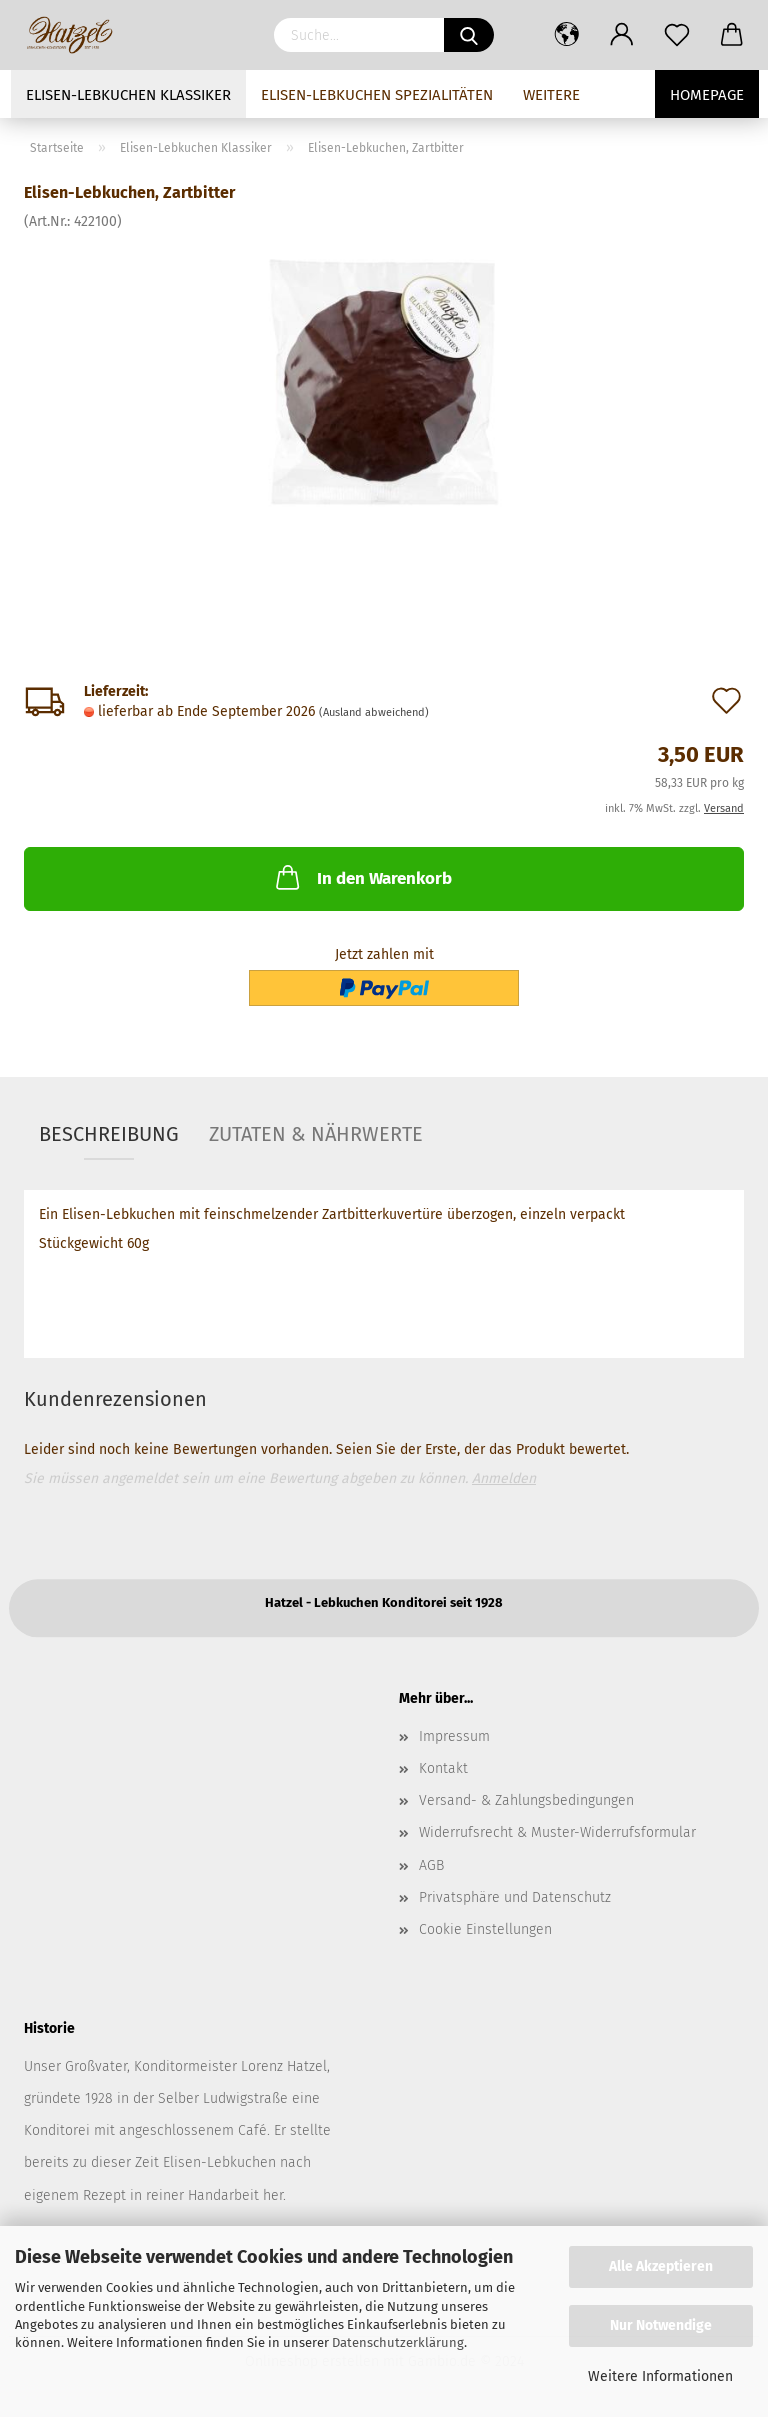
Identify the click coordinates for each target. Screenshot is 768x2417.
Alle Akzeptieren (661, 2266)
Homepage (707, 95)
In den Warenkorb (362, 877)
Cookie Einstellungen (485, 1929)
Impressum (454, 1736)
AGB (431, 1865)
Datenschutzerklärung (398, 2342)
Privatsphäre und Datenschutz (515, 1897)
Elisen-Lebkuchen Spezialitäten (377, 95)
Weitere (551, 95)
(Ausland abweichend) (374, 712)
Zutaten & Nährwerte (316, 1134)
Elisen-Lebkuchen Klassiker (128, 95)
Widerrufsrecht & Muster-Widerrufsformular (557, 1832)
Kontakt (443, 1768)
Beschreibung (109, 1134)
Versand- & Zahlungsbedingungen (526, 1800)
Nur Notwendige (661, 2325)
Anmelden (504, 1478)
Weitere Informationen (660, 2376)
